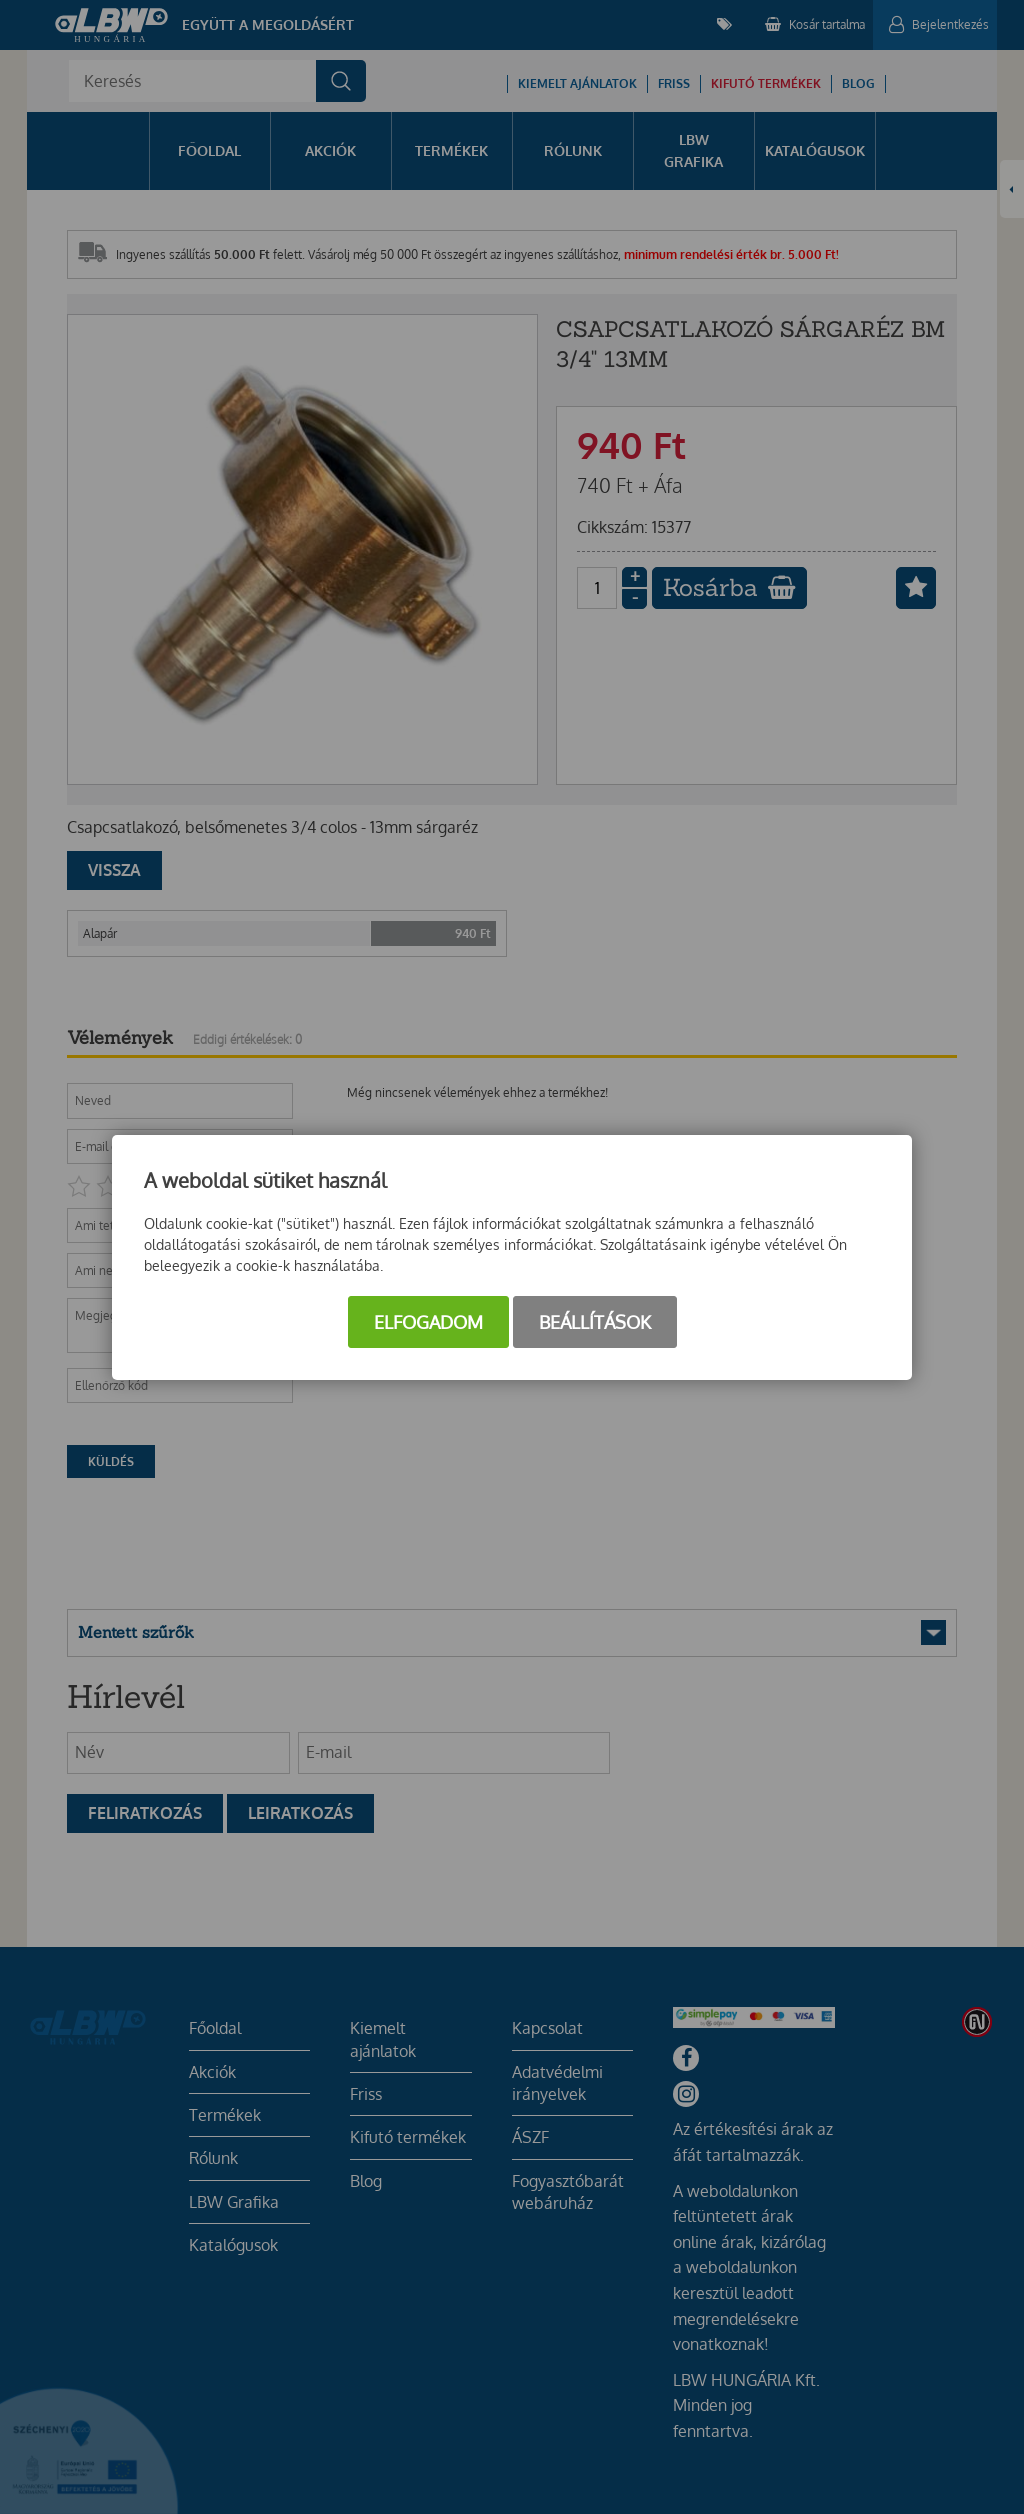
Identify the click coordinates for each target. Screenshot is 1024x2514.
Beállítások (595, 1322)
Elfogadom (428, 1322)
